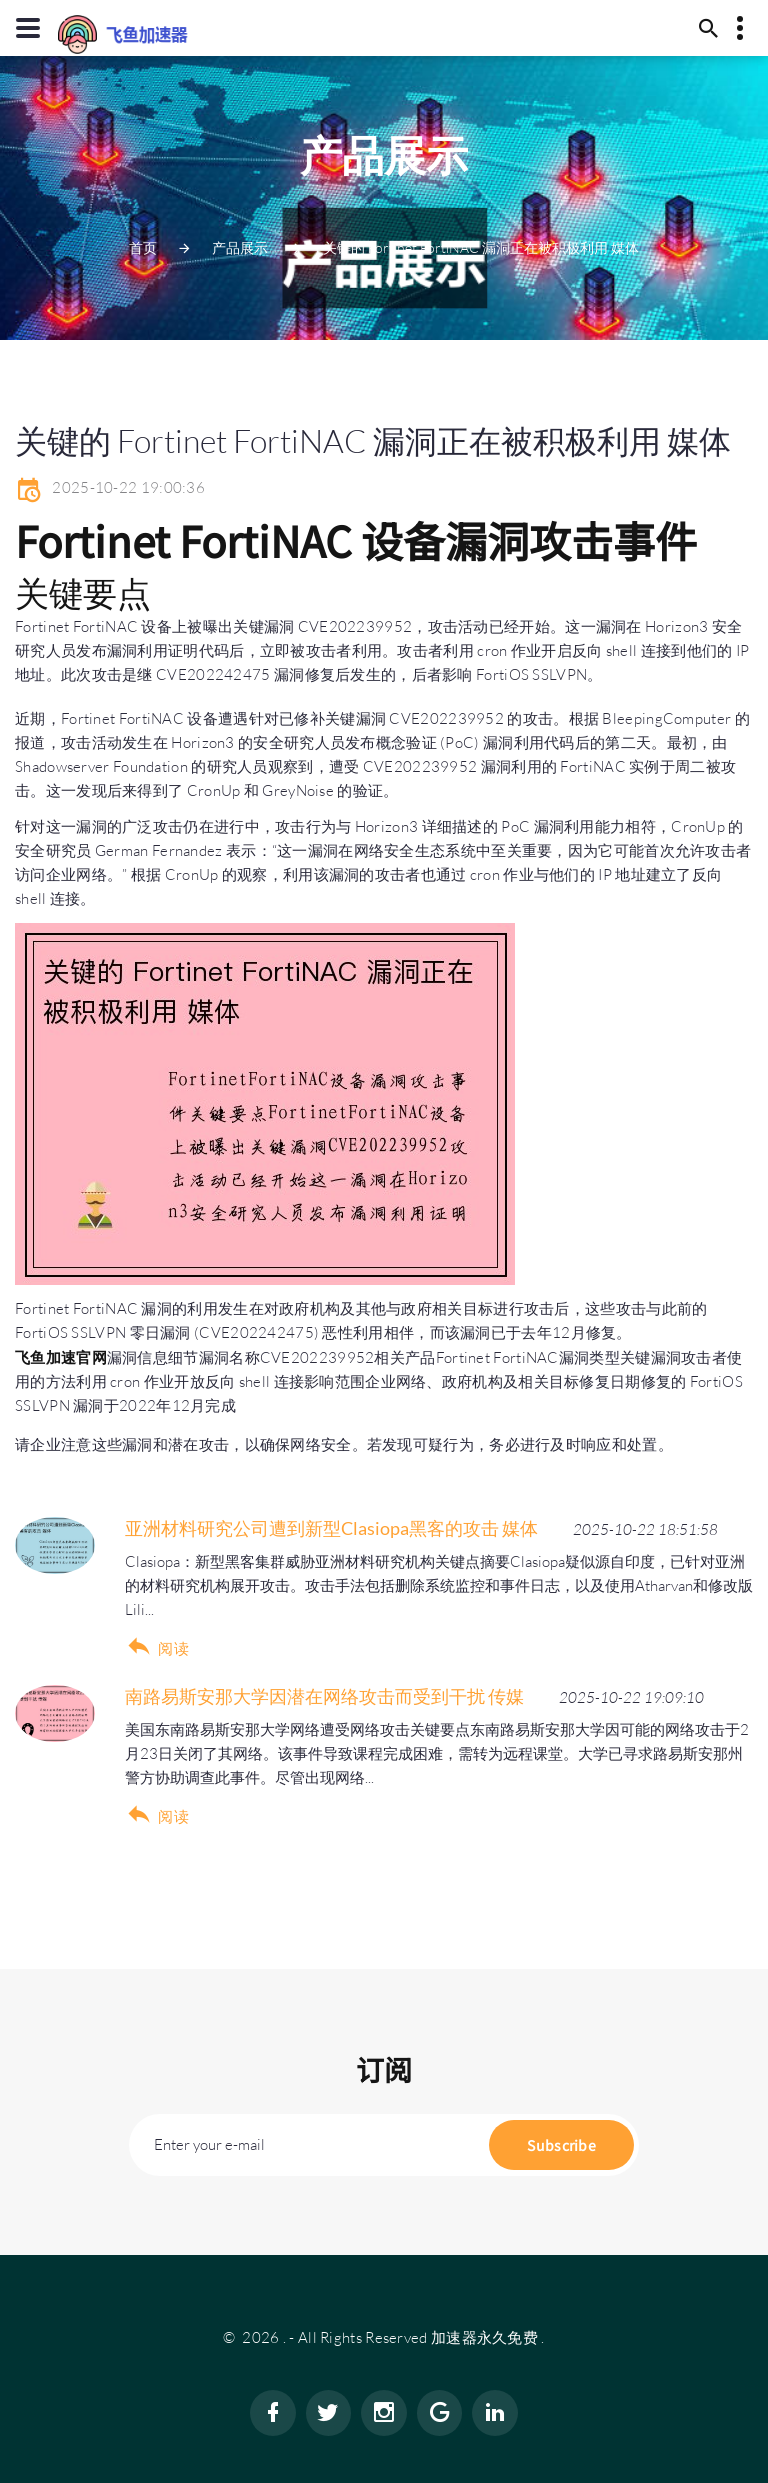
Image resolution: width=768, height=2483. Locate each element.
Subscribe (561, 2145)
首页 (143, 247)
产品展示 (240, 247)
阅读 (173, 1648)
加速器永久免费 (484, 2337)
